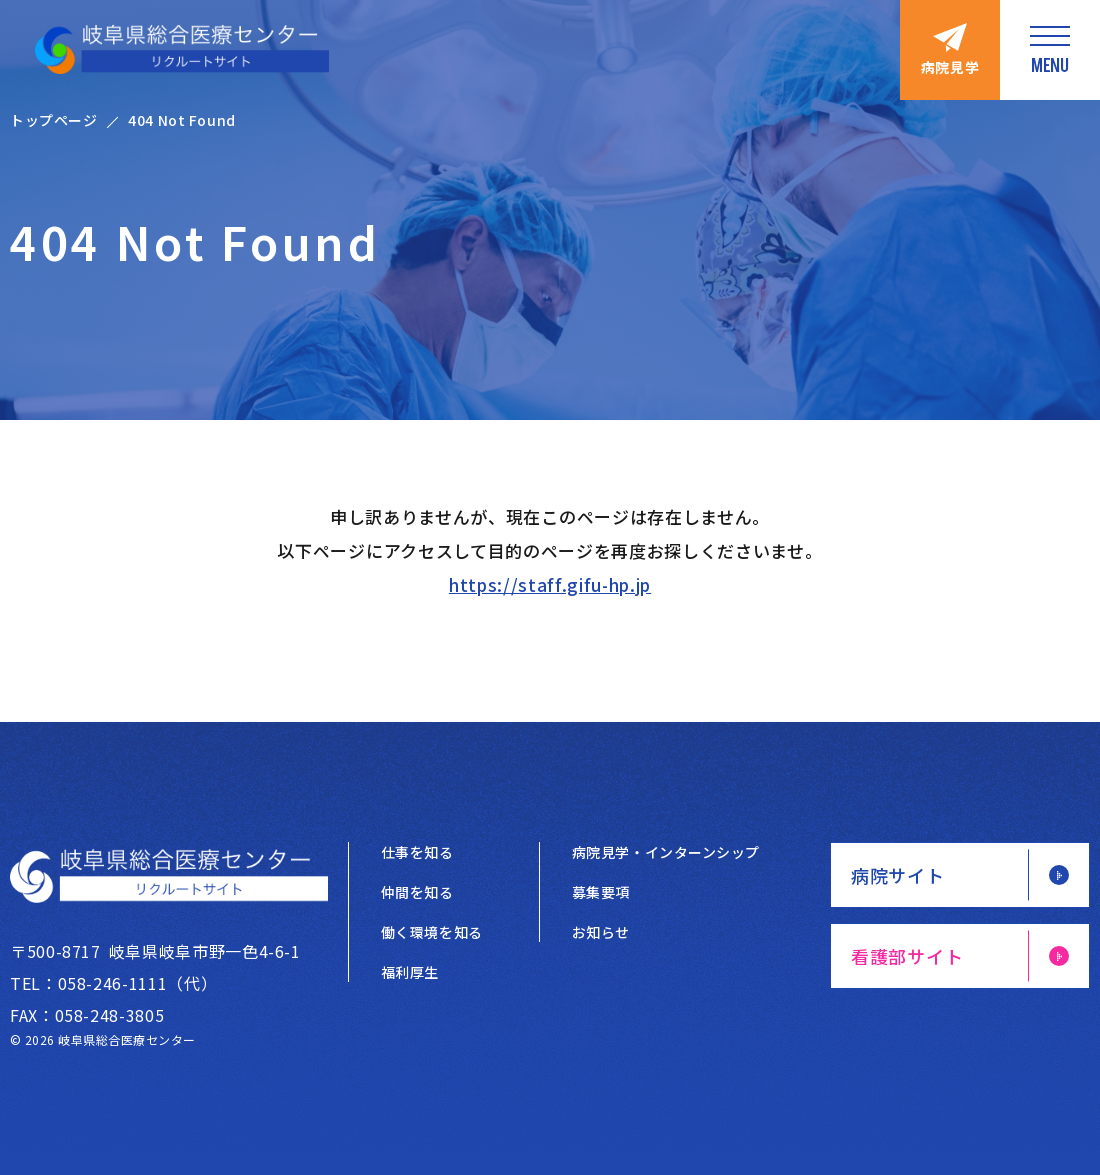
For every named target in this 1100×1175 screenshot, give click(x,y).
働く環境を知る (432, 932)
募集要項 (601, 892)
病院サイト (898, 875)
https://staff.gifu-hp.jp (550, 584)
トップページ (53, 120)
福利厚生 (410, 972)
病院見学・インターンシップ (666, 852)
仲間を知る (417, 892)
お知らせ (601, 932)
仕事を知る (417, 852)
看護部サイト (907, 956)
